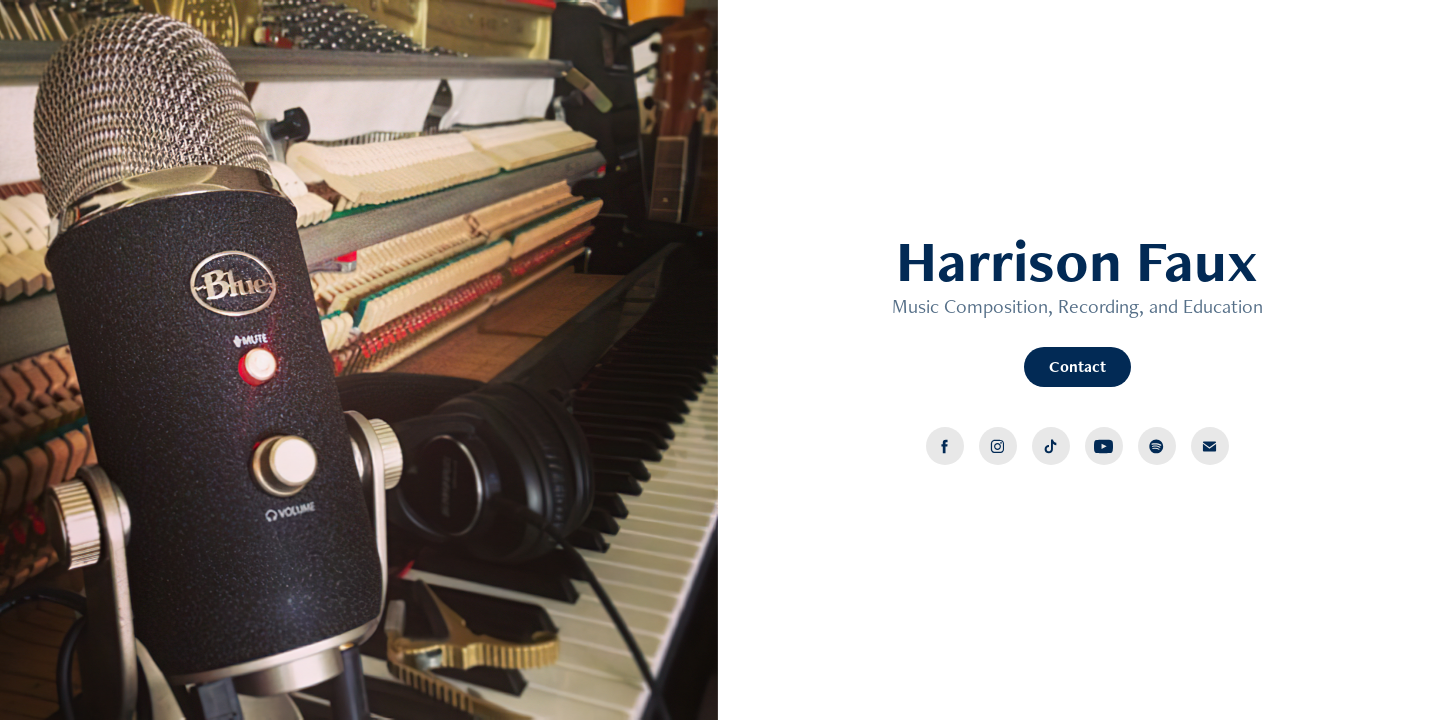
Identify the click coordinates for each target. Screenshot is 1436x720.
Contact (1077, 366)
